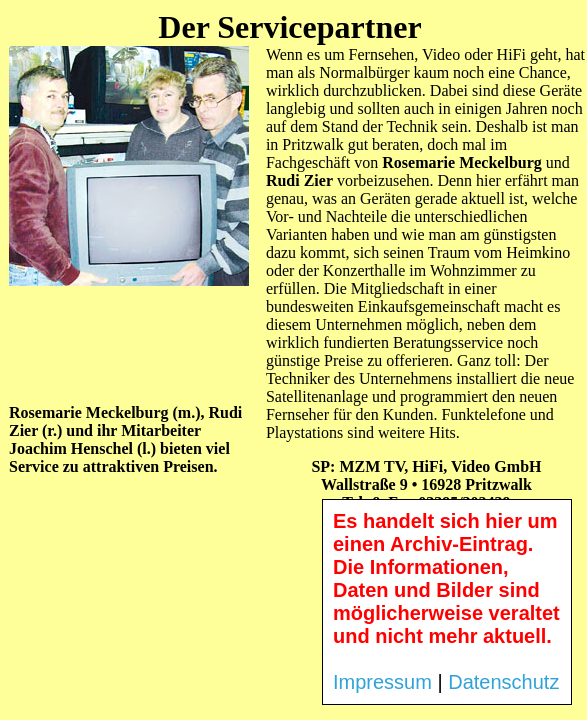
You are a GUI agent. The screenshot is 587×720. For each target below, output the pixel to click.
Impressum (382, 682)
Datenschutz (503, 682)
